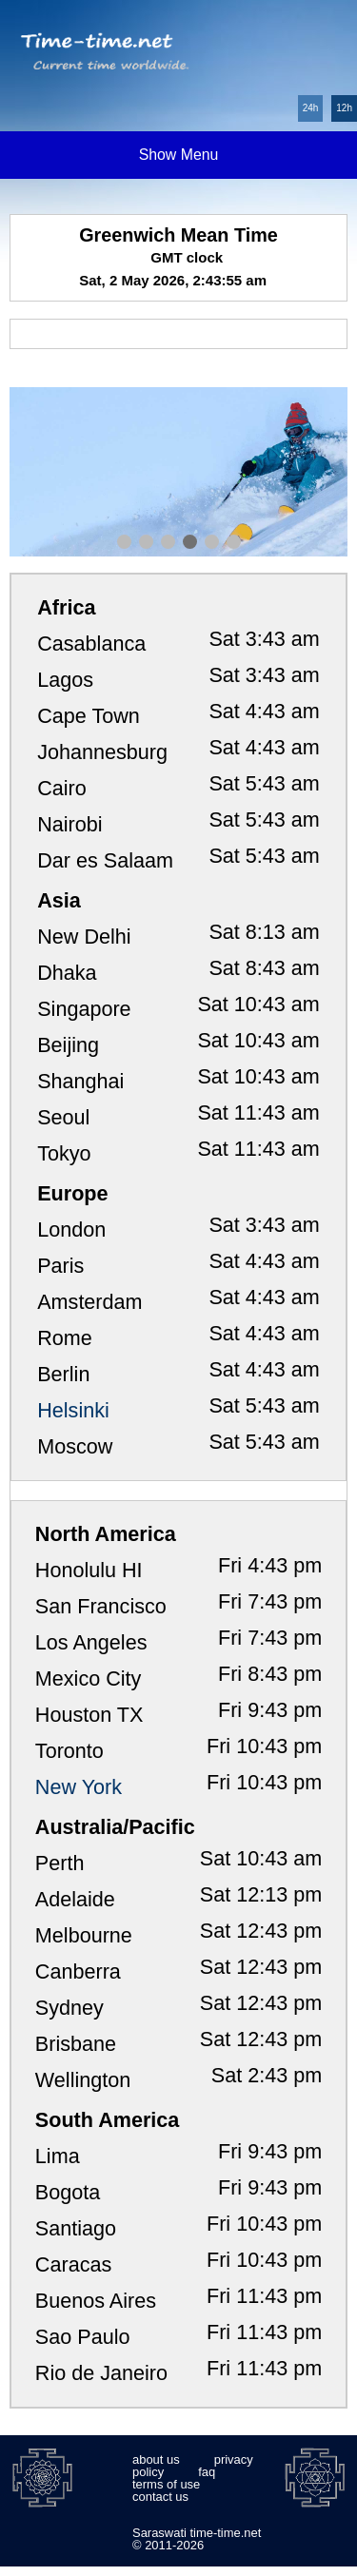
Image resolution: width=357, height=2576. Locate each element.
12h (344, 108)
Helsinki (73, 1410)
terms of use (166, 2484)
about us (156, 2459)
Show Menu (179, 154)
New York (78, 1787)
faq (206, 2472)
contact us (160, 2496)
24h (311, 108)
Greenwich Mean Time (178, 234)
